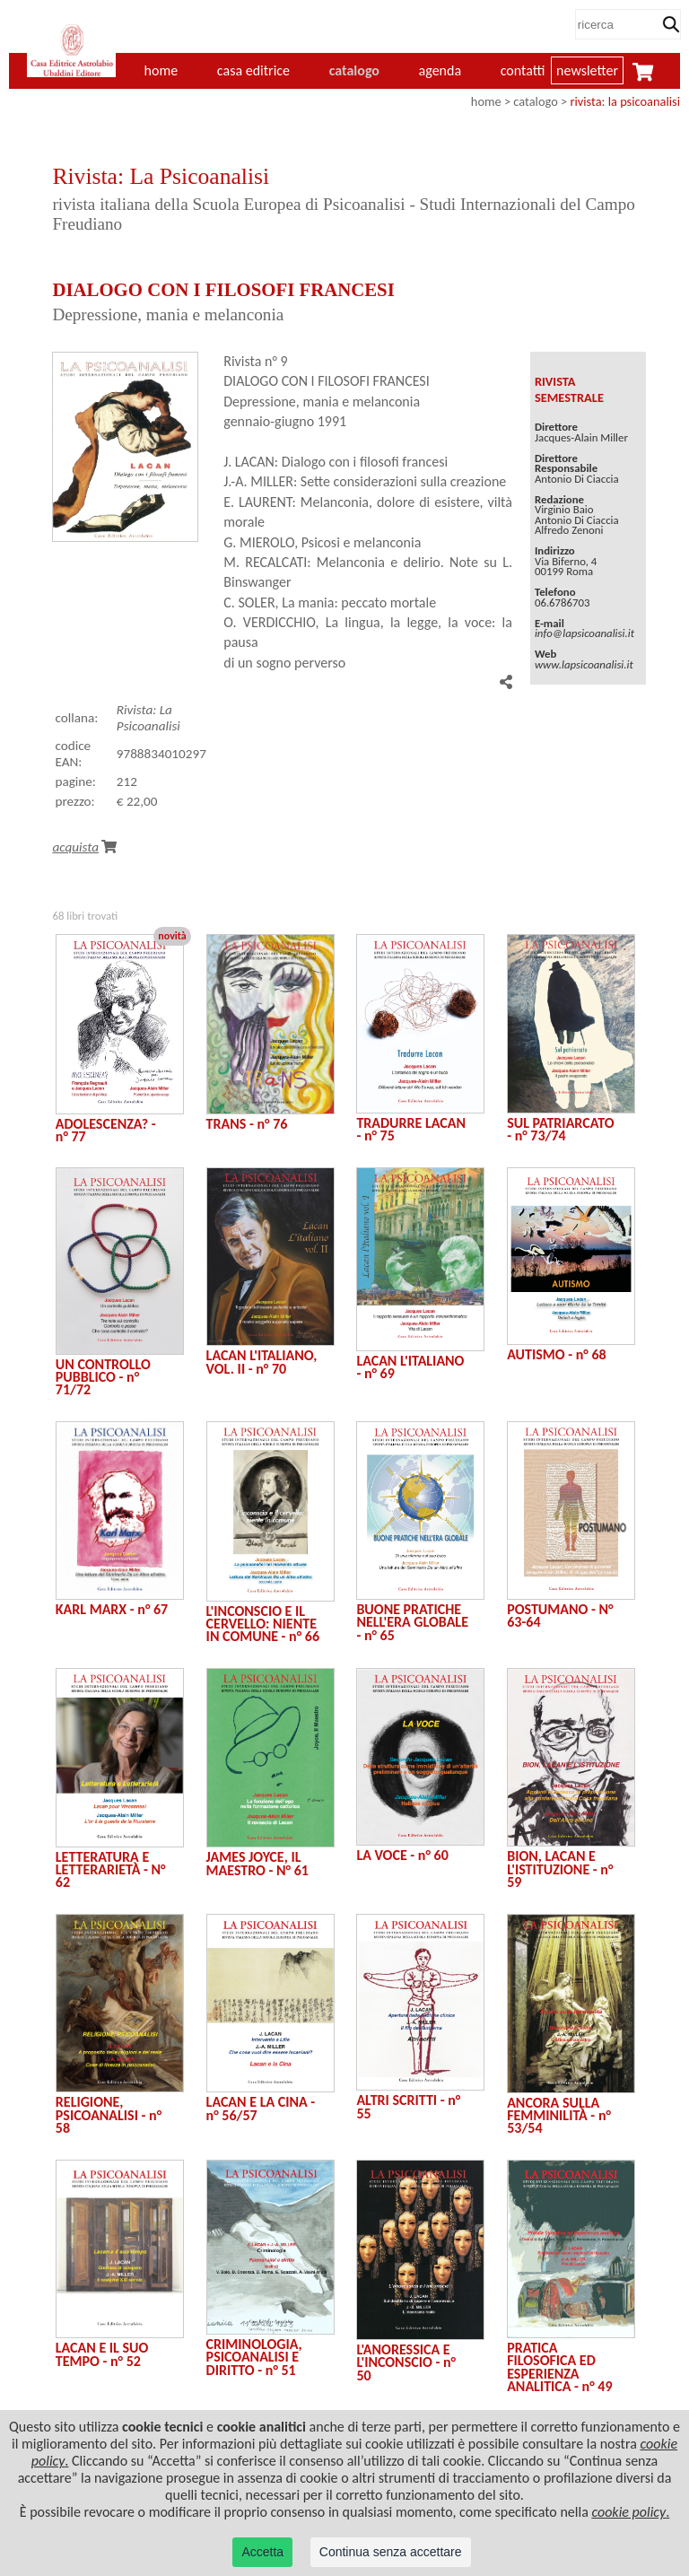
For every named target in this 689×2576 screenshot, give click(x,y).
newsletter (587, 70)
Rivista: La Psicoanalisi (148, 718)
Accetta (262, 2552)
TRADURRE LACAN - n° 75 (411, 1129)
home (486, 101)
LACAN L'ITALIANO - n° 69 (410, 1367)
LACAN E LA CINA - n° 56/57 (261, 2108)
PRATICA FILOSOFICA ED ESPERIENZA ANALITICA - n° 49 (559, 2367)
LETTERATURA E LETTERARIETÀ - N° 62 (111, 1869)
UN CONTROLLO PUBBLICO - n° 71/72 (103, 1377)
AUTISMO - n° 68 (556, 1354)
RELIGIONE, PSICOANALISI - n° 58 (108, 2114)
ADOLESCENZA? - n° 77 (106, 1130)
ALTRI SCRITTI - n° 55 (408, 2106)
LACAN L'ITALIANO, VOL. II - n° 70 (262, 1361)
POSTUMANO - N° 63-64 (560, 1615)
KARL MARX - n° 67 (112, 1609)
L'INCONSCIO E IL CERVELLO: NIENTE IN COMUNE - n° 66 (262, 1624)
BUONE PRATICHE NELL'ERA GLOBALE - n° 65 (412, 1622)
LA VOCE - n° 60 (402, 1855)
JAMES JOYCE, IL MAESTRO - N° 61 (257, 1863)
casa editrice (253, 70)
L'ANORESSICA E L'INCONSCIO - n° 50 (406, 2362)
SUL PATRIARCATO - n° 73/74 (560, 1129)
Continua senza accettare (390, 2552)
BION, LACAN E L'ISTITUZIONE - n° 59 (560, 1869)
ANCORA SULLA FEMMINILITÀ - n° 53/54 (559, 2115)
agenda (440, 70)
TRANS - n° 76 (247, 1123)
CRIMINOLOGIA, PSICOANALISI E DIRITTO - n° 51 (254, 2357)
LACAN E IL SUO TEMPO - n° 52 (102, 2354)
